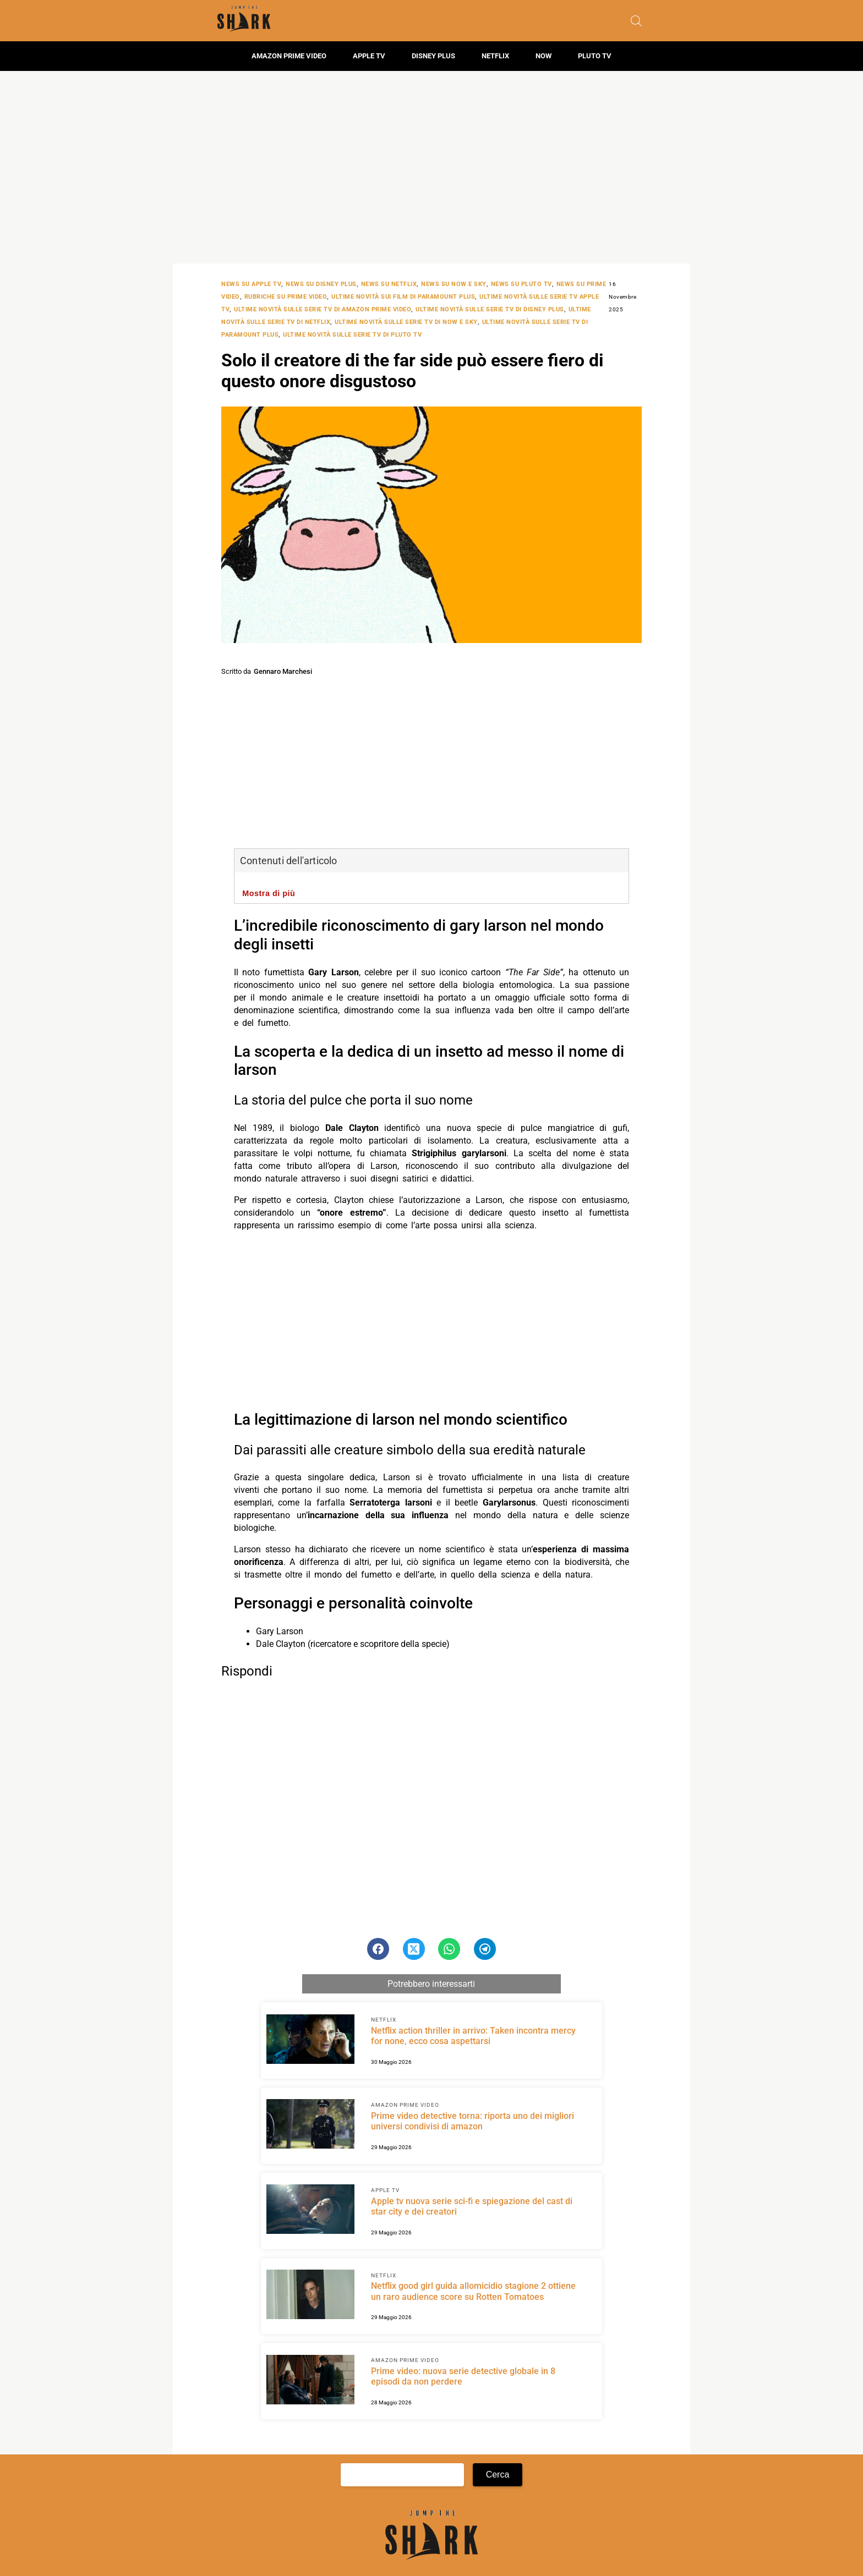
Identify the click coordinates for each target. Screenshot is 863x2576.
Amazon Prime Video (289, 56)
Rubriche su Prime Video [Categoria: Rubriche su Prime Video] (285, 296)
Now (543, 56)
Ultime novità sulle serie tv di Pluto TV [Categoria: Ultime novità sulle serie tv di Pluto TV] (352, 334)
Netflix (495, 56)
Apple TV (369, 56)
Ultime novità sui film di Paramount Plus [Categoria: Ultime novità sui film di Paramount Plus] (403, 296)
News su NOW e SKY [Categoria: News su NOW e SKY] (454, 284)
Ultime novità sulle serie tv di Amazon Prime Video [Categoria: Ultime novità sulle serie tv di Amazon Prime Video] (322, 309)
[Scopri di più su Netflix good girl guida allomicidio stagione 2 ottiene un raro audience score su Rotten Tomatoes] (310, 2296)
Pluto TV (594, 56)
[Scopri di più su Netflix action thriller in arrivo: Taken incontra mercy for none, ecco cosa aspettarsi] (310, 2040)
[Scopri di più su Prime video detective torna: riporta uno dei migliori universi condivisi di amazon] (310, 2125)
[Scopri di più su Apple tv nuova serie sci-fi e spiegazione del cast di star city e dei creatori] (310, 2210)
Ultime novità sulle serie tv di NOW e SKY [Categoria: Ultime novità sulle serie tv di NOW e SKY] (406, 322)
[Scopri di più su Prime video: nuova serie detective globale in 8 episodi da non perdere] (310, 2381)
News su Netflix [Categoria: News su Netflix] (389, 284)
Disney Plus (433, 56)
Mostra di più (268, 893)
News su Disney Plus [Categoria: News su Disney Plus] (321, 284)
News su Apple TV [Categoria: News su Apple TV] (251, 284)
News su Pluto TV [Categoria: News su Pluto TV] (521, 284)
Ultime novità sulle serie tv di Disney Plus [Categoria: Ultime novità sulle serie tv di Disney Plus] (490, 309)
